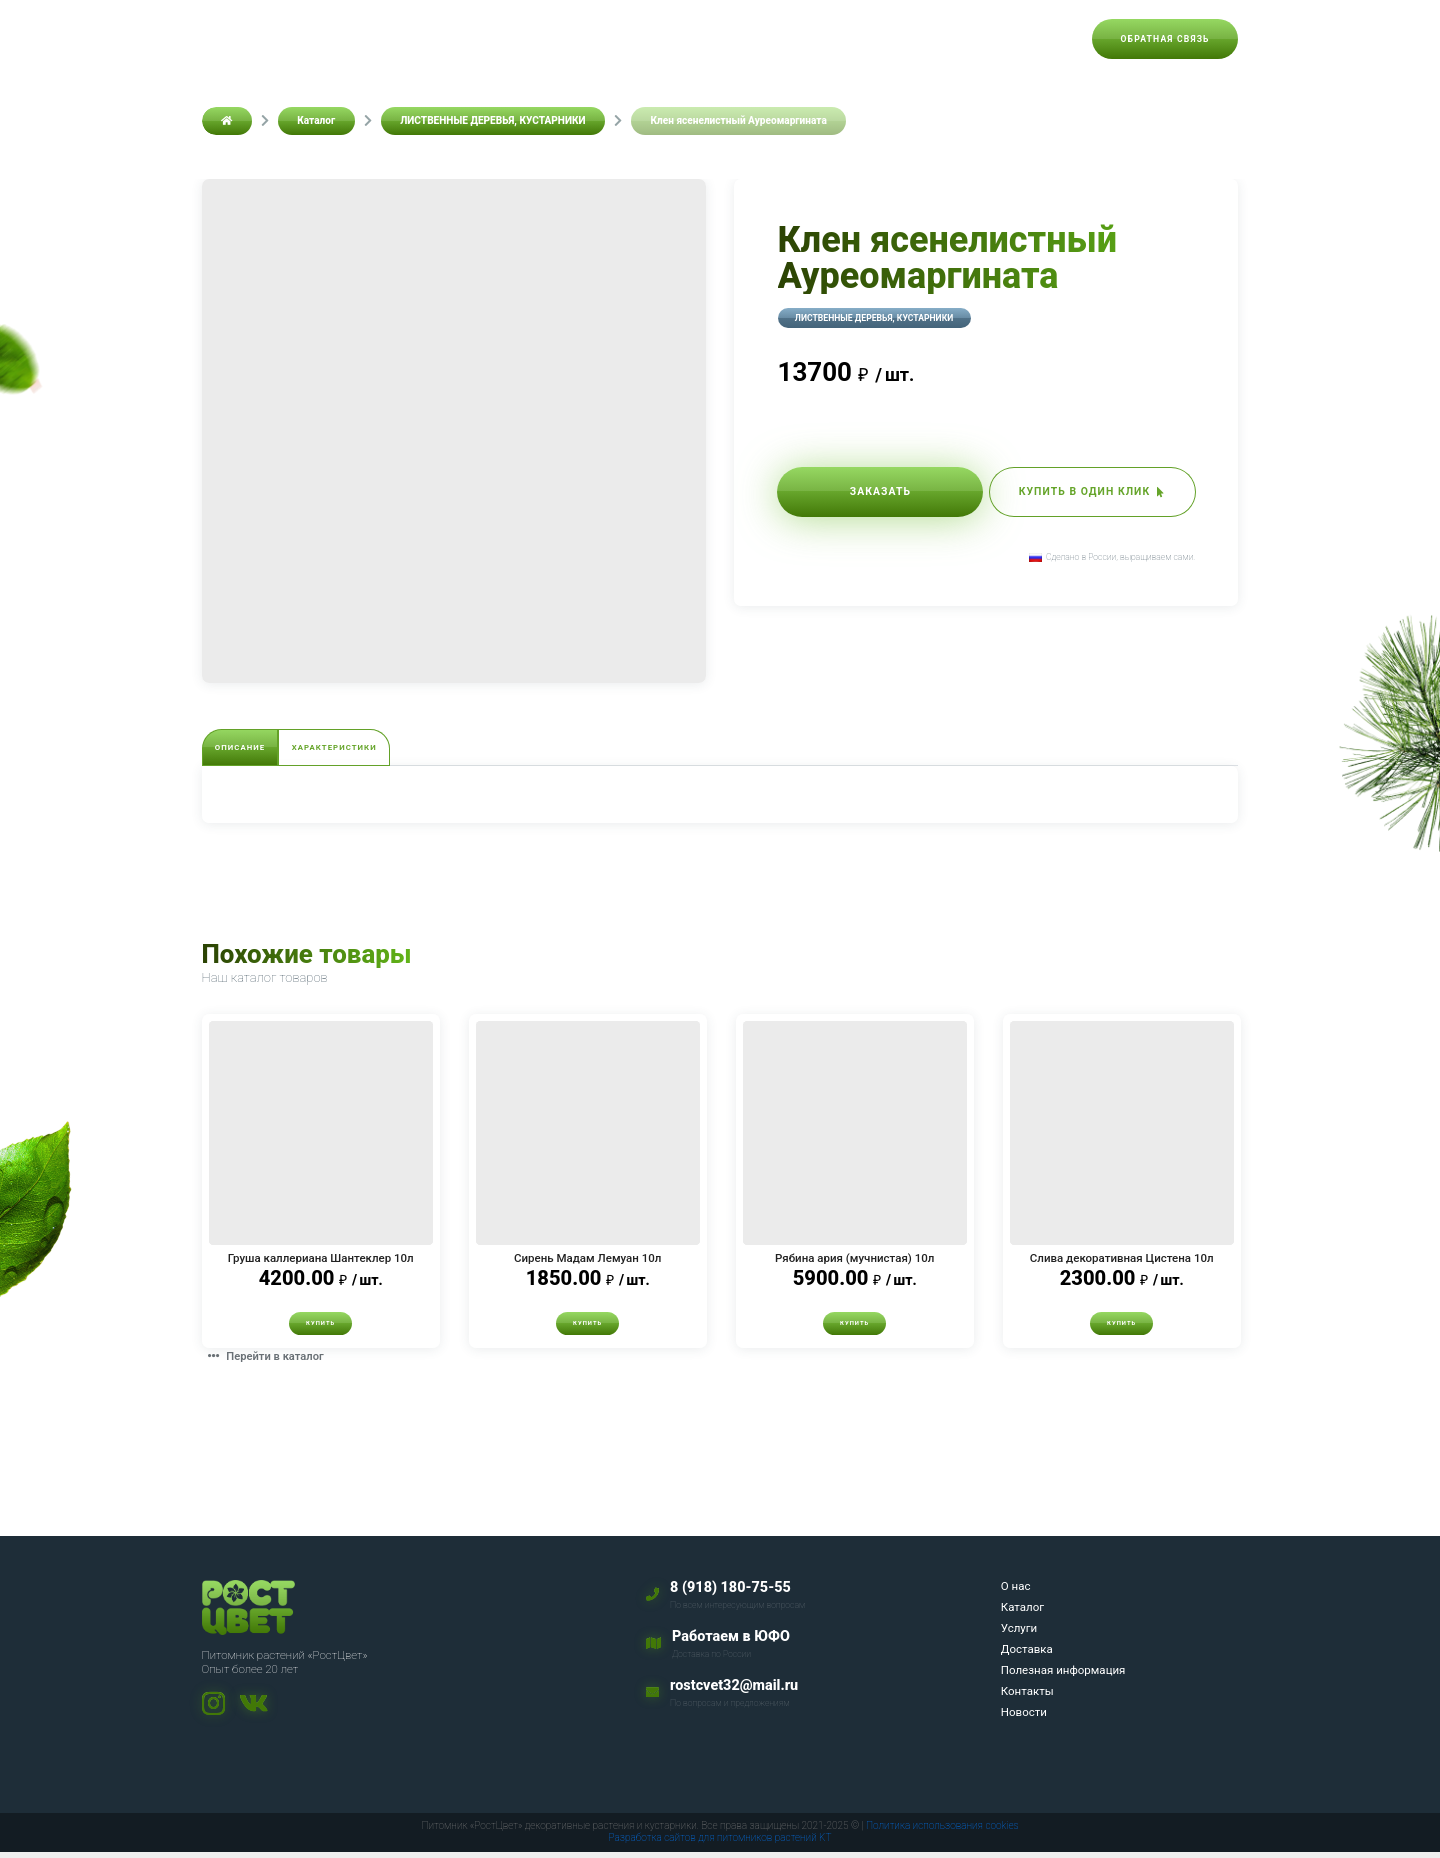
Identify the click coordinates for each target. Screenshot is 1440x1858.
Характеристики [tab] (391, 749)
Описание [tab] (258, 749)
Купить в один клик (1071, 494)
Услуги (621, 38)
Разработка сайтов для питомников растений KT (720, 1844)
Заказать (860, 494)
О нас (477, 38)
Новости (1039, 38)
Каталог (546, 38)
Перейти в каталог (272, 1362)
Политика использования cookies (942, 1832)
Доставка (699, 38)
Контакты (954, 38)
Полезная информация (826, 38)
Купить (321, 1328)
